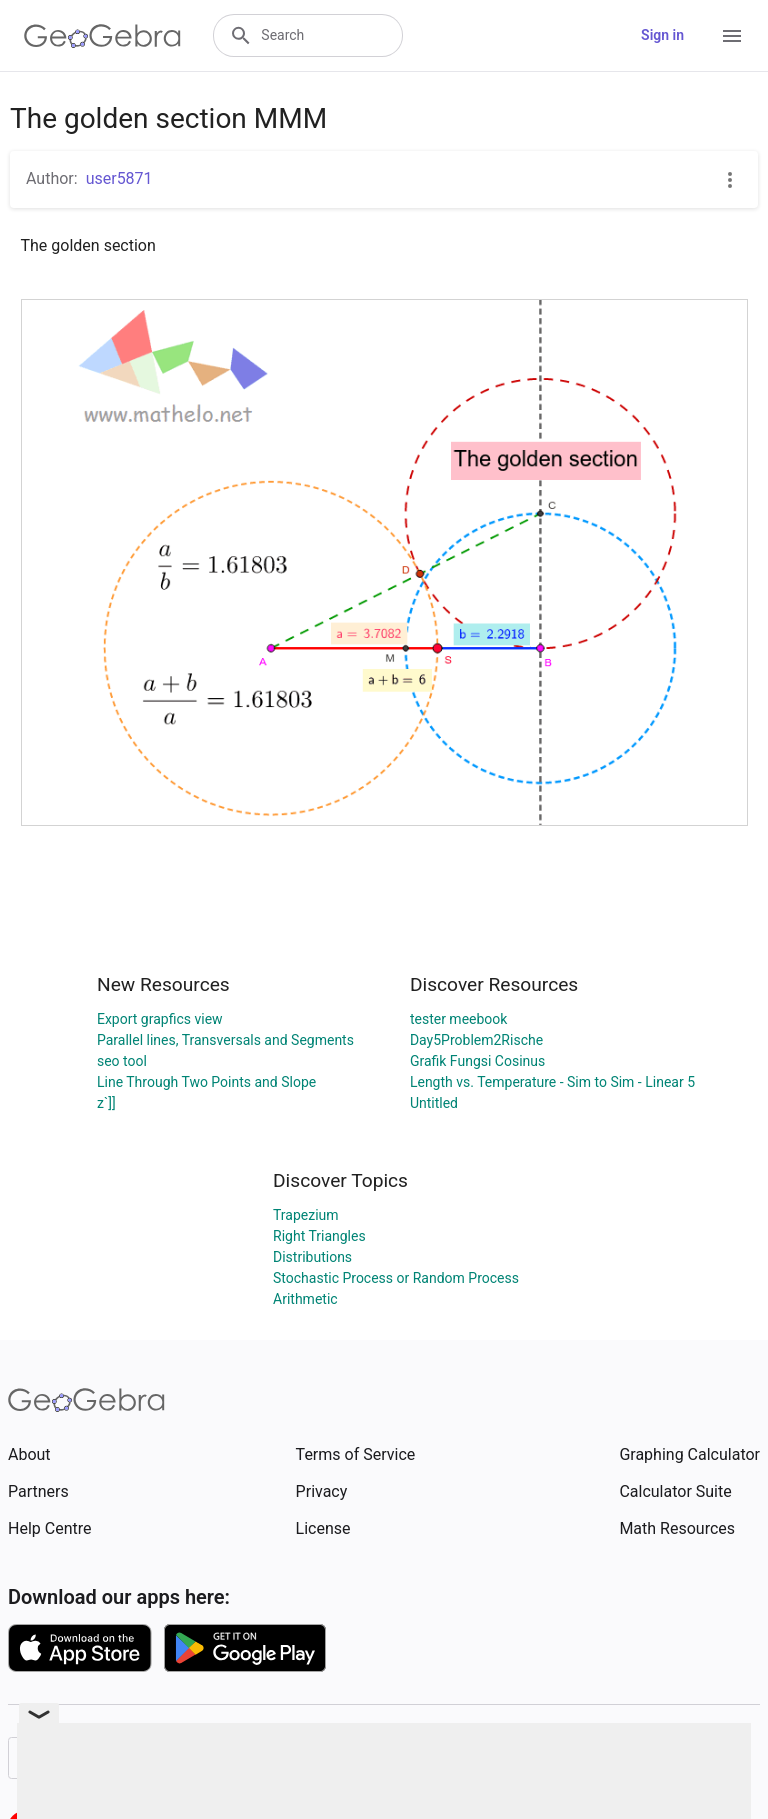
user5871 (119, 178)
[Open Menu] (732, 36)
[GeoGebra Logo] (102, 36)
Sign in (662, 35)
